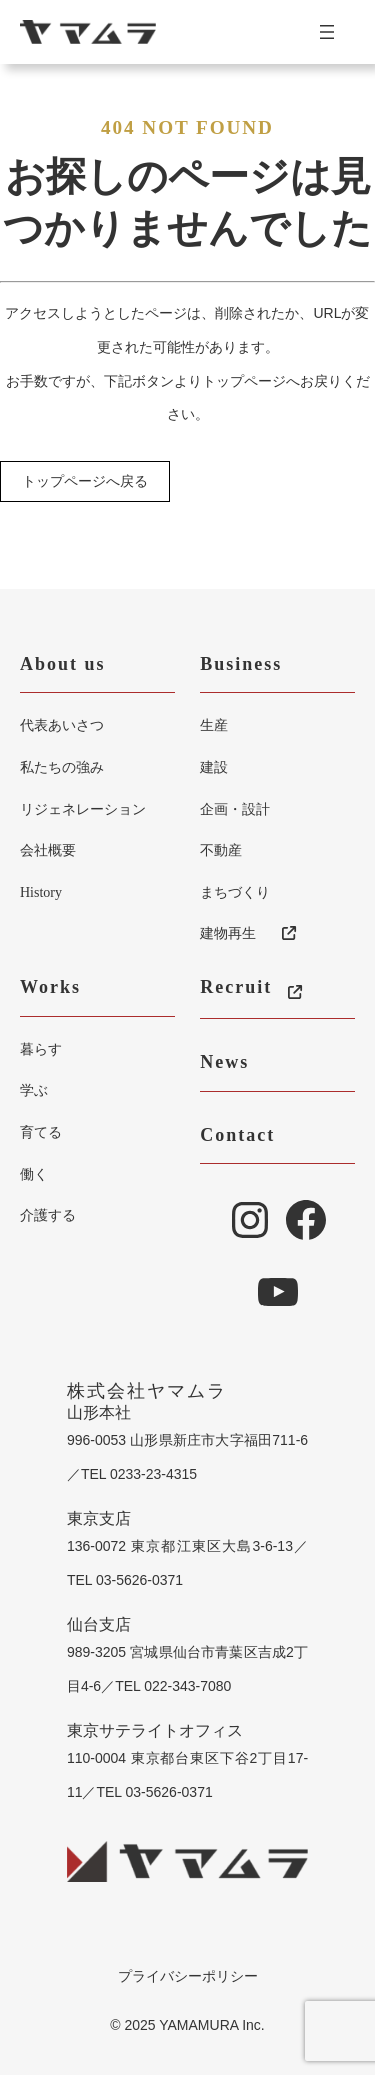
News (224, 1062)
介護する (48, 1215)
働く (34, 1174)
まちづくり (235, 892)
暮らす (41, 1049)
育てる (41, 1132)
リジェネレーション (83, 809)
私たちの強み (62, 767)
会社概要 (48, 850)
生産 (214, 725)
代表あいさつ (62, 725)
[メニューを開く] (335, 32)
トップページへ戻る (85, 482)
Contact (237, 1135)
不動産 (221, 850)
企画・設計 (235, 809)
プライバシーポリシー (188, 1976)
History (41, 892)
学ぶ (34, 1090)
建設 (214, 767)
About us (63, 664)
